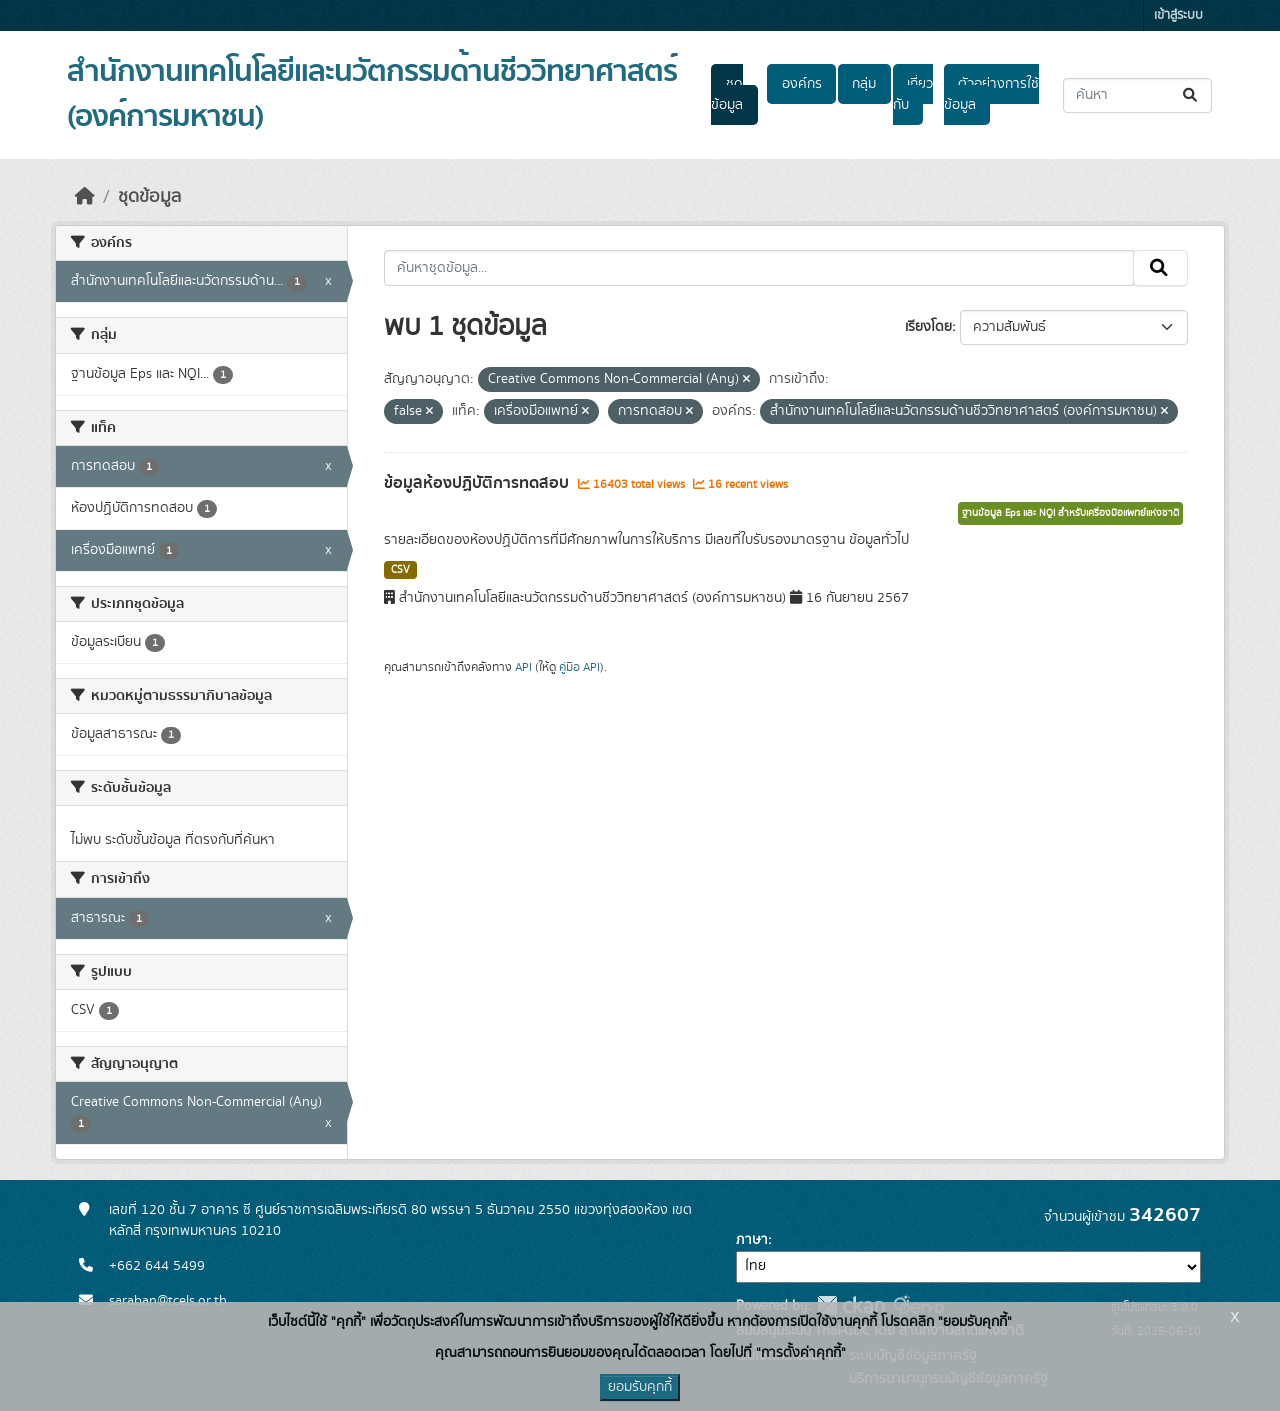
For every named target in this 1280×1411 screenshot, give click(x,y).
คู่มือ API (579, 667)
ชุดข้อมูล (727, 94)
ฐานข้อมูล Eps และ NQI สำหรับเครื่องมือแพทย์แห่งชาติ (1070, 513)
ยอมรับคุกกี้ (640, 1387)
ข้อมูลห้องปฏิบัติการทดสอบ (478, 483)
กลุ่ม (864, 84)
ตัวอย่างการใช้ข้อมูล (991, 94)
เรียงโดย (928, 327)
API (523, 667)
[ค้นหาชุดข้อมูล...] (1137, 95)
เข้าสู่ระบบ (1178, 15)
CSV (400, 570)
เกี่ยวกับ (913, 94)
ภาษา (752, 1240)
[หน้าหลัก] (85, 197)
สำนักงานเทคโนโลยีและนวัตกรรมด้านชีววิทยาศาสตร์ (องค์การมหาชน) (372, 94)
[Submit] (1191, 95)
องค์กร (802, 84)
